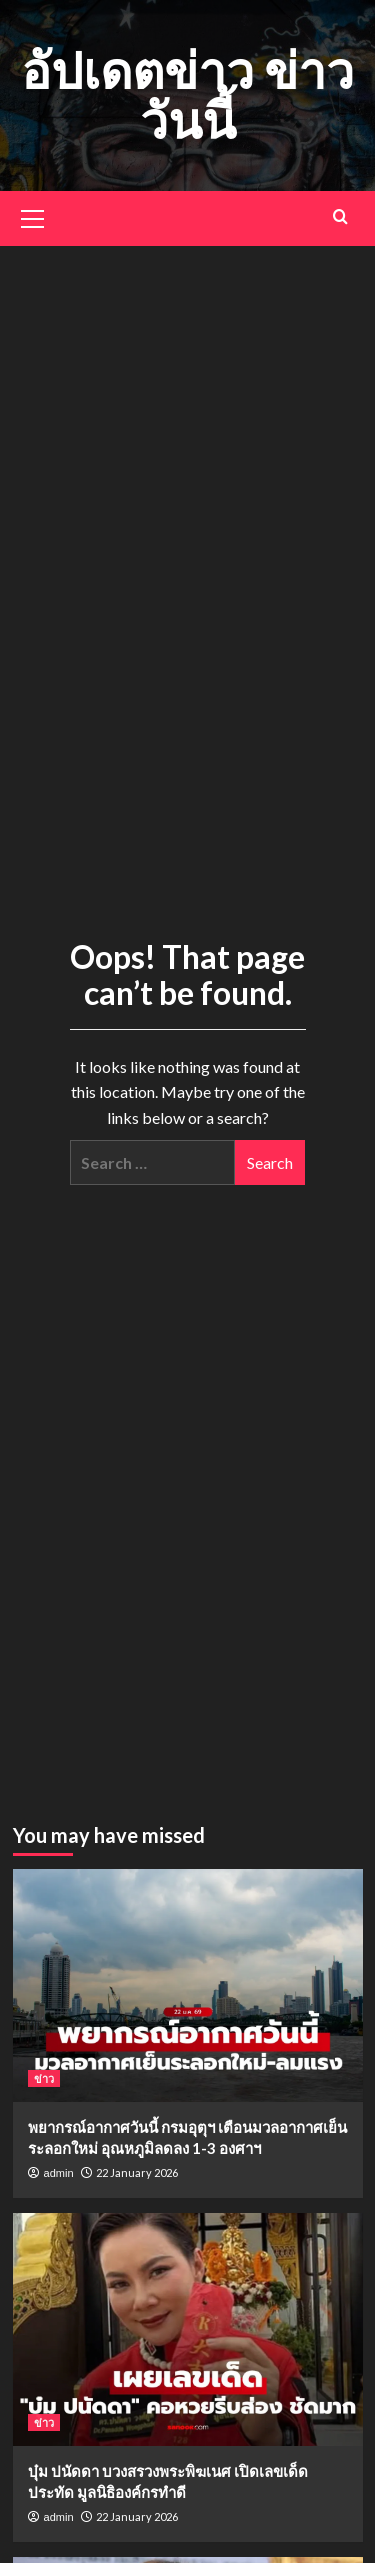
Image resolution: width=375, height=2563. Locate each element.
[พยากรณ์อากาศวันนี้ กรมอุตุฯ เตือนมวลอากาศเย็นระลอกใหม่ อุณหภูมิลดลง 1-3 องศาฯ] (188, 1985)
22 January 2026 (137, 2172)
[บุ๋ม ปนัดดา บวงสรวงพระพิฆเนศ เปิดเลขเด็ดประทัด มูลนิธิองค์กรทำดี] (188, 2329)
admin (59, 2173)
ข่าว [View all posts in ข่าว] (44, 2078)
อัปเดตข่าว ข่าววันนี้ (187, 95)
